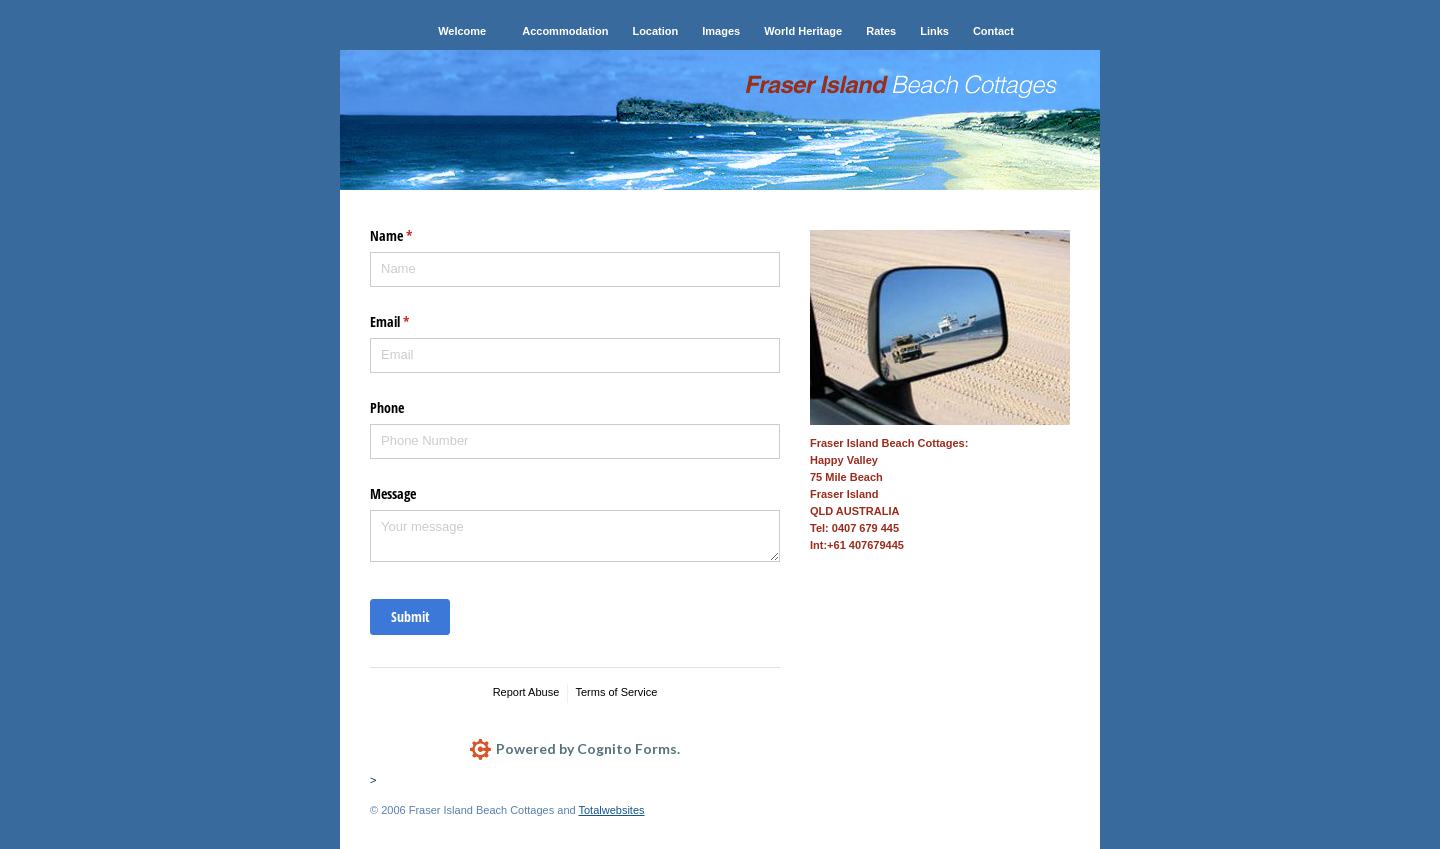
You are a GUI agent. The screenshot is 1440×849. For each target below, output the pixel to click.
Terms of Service (616, 692)
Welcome (462, 31)
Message (393, 493)
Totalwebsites (611, 810)
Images (721, 31)
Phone (387, 407)
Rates (881, 31)
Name (414, 236)
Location (655, 31)
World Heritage (803, 31)
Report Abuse (526, 692)
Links (934, 31)
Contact (993, 31)
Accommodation (565, 31)
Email (413, 322)
